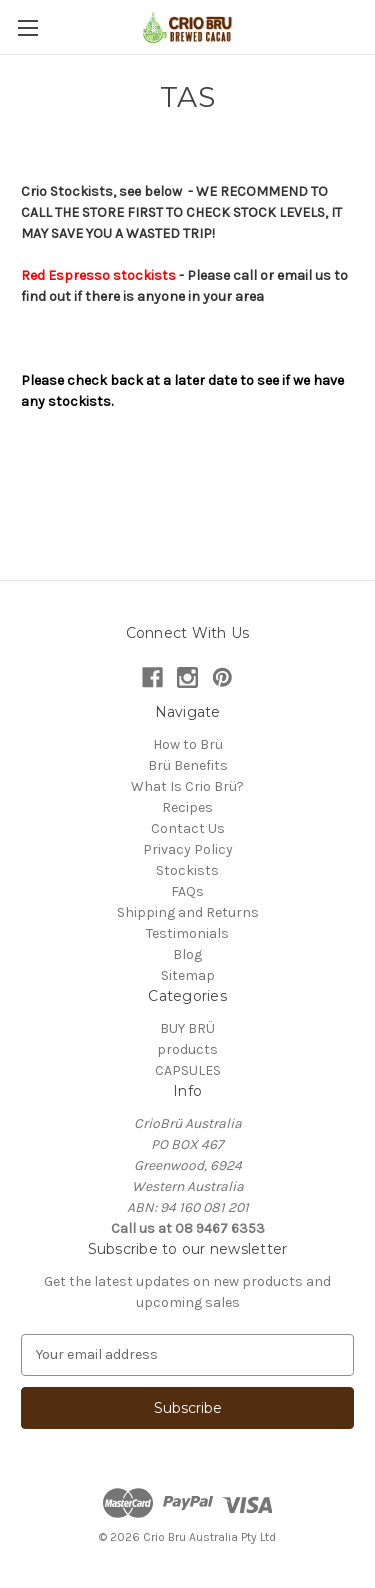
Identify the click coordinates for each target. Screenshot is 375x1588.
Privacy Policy (188, 849)
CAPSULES (188, 1070)
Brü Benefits (188, 765)
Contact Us (188, 828)
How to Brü (188, 744)
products (187, 1049)
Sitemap (188, 975)
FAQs (187, 891)
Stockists (187, 870)
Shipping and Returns (188, 912)
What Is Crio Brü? (187, 786)
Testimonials (187, 933)
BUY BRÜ (187, 1028)
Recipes (187, 807)
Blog (187, 954)
